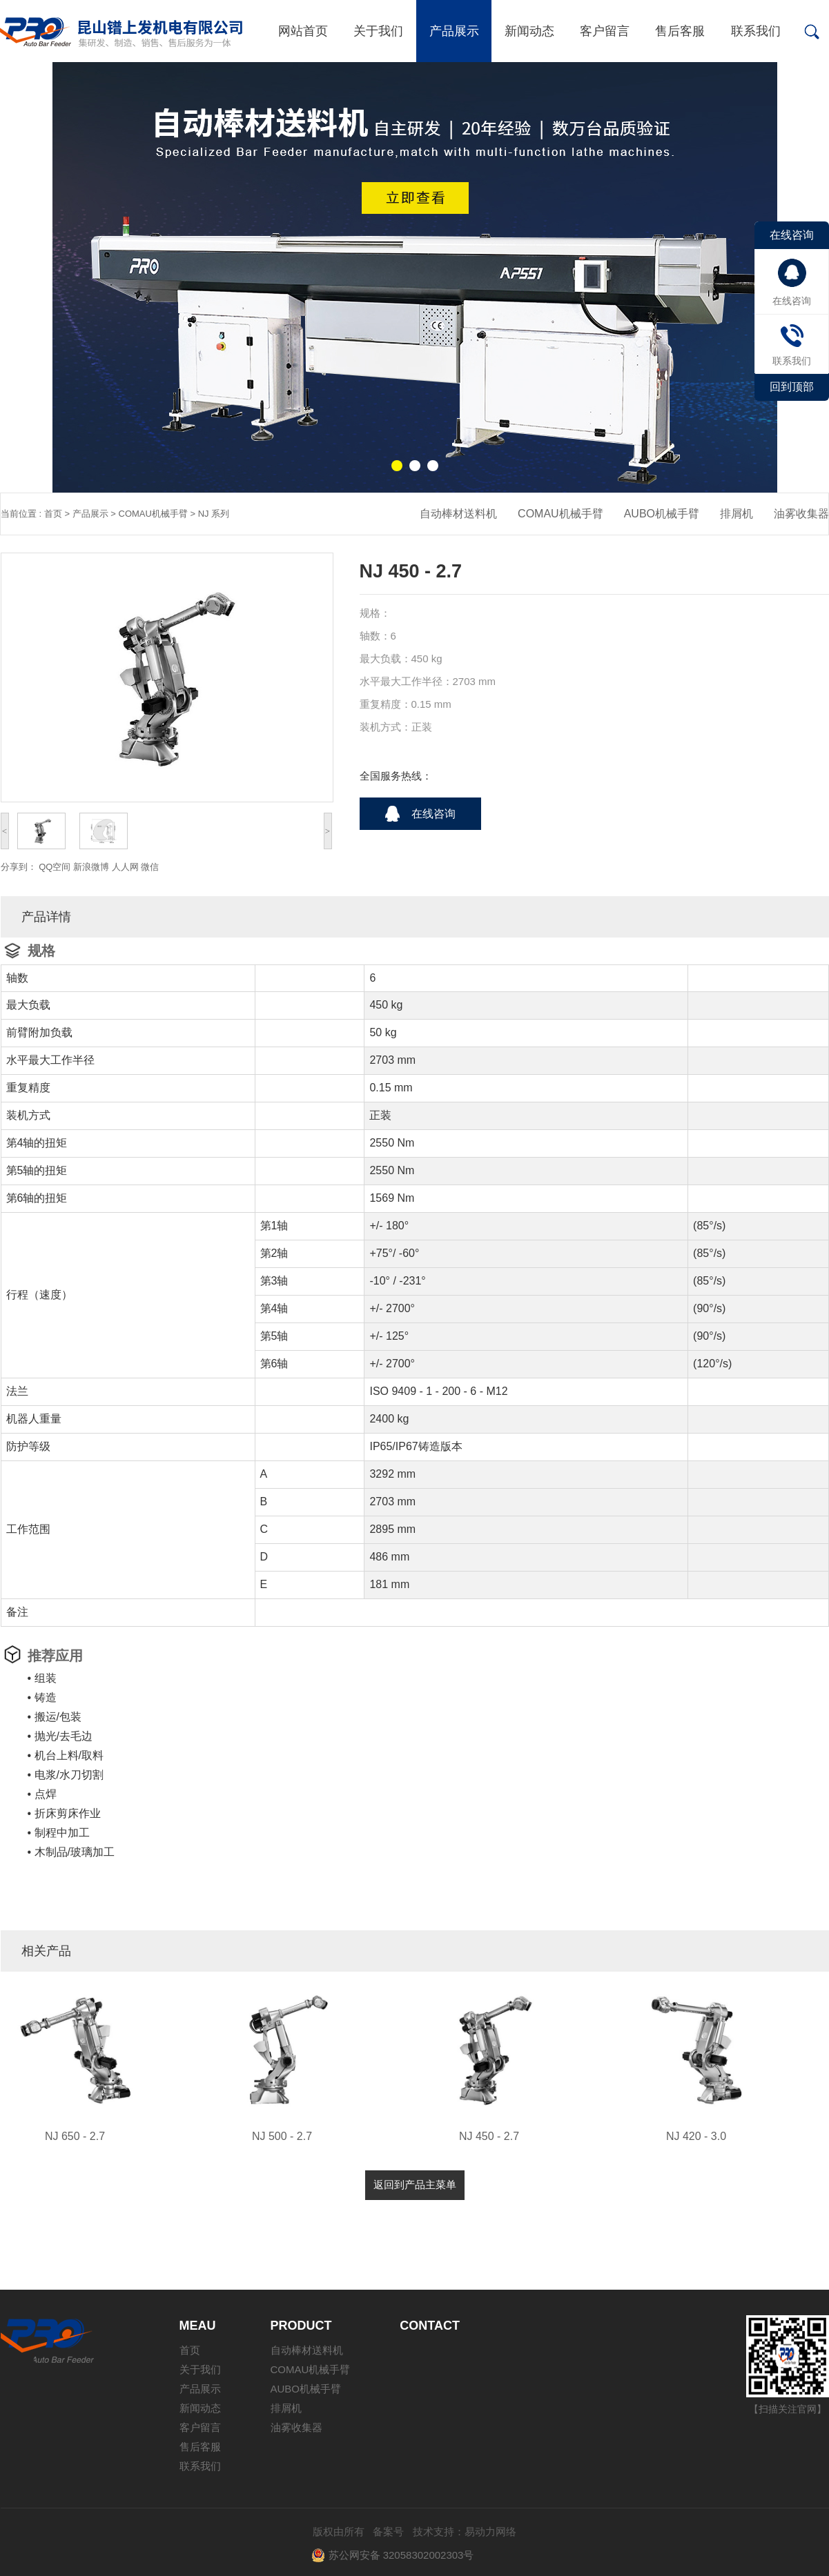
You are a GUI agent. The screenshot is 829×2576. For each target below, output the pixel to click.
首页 (53, 513)
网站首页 (303, 31)
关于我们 (378, 31)
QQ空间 (54, 867)
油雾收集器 (801, 513)
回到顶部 (792, 387)
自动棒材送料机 (458, 513)
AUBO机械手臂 (661, 513)
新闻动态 (529, 31)
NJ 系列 (214, 513)
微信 (150, 867)
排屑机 (736, 513)
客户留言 (605, 31)
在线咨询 (433, 814)
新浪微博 (91, 867)
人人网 (125, 867)
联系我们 (756, 31)
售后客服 (680, 31)
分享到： (19, 867)
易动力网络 (490, 2531)
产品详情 (46, 917)
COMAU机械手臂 (153, 513)
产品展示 (454, 31)
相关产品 (46, 1951)
